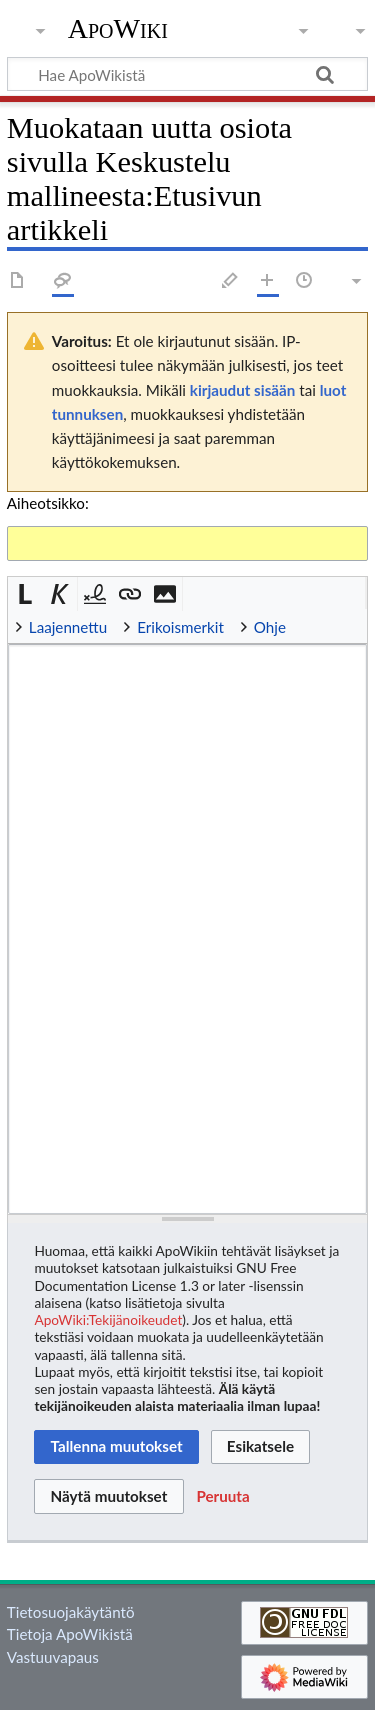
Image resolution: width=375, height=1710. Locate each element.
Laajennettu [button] (68, 627)
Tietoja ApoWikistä (70, 1634)
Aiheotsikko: (48, 503)
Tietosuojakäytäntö (71, 1612)
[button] (25, 594)
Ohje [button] (270, 627)
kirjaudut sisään (242, 390)
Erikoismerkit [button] (180, 627)
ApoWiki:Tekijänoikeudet (108, 1319)
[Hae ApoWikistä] (187, 74)
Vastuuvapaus (53, 1657)
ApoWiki (118, 29)
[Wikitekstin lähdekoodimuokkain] (187, 929)
